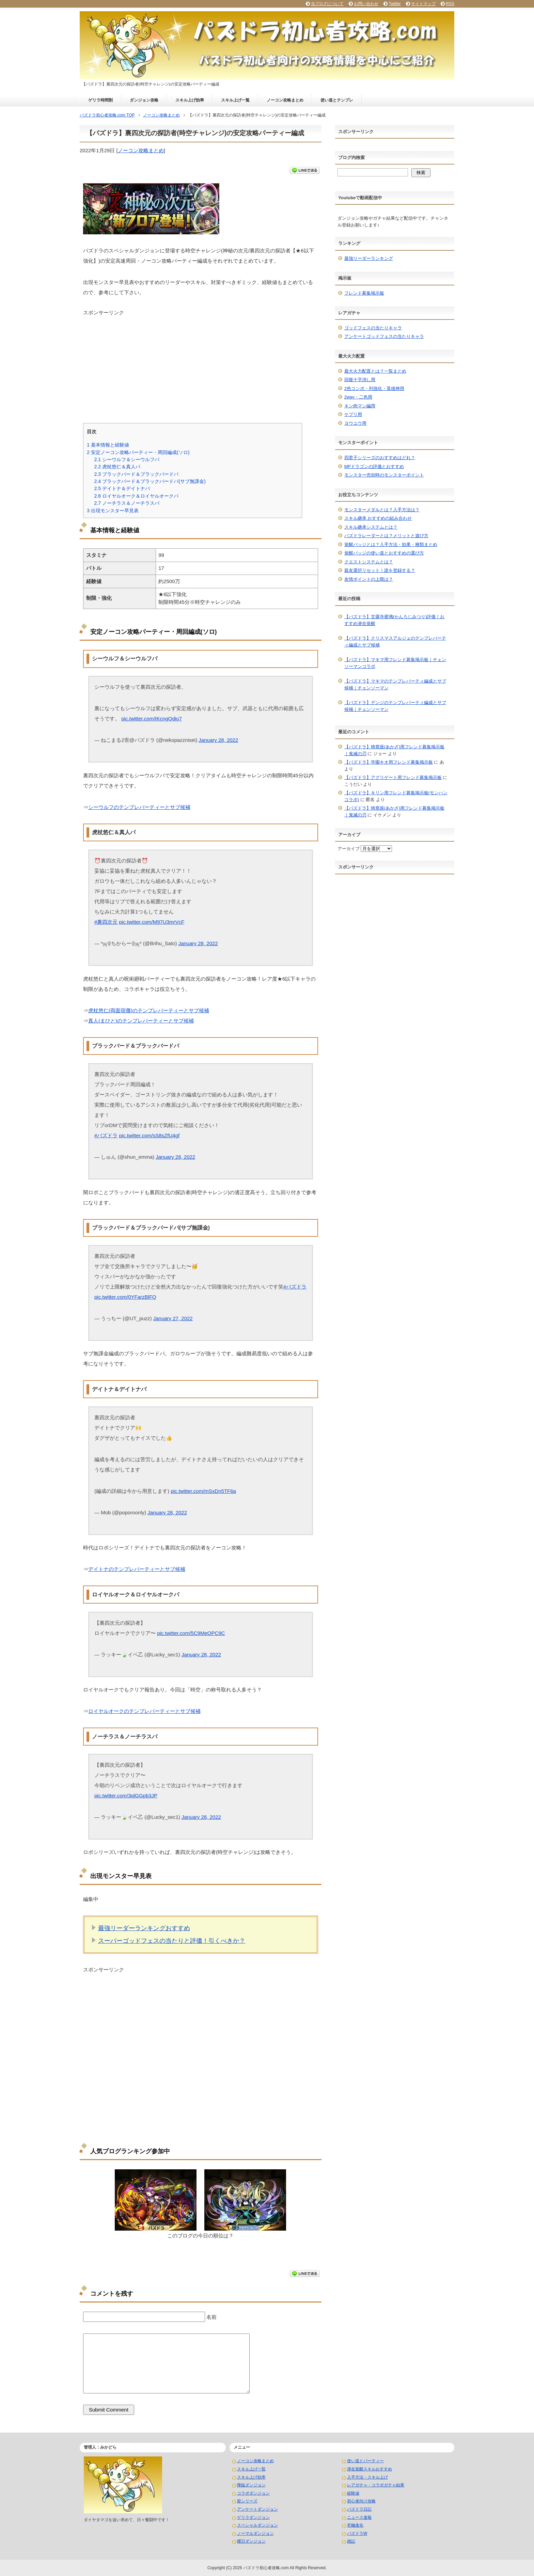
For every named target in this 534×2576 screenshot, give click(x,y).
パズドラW (357, 2533)
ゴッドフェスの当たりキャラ (373, 327)
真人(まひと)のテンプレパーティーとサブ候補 (141, 1021)
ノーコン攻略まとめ (285, 100)
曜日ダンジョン (251, 2541)
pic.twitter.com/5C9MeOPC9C (191, 1633)
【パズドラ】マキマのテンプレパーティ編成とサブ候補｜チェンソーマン (395, 684)
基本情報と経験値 (108, 445)
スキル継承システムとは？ (370, 527)
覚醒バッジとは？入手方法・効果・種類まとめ (390, 544)
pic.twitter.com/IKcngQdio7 (151, 718)
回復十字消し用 (359, 379)
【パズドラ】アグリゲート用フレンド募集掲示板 (393, 777)
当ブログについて (327, 3)
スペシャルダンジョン (257, 2525)
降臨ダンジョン (251, 2485)
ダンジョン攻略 (144, 100)
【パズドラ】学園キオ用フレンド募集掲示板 (388, 762)
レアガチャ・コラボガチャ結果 (375, 2485)
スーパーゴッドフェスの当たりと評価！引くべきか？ (171, 1940)
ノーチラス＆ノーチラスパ (126, 503)
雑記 (351, 2541)
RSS (450, 3)
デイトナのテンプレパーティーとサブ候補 (136, 1569)
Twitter (394, 3)
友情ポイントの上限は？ (368, 579)
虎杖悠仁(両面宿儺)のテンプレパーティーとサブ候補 (148, 1010)
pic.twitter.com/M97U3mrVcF (152, 922)
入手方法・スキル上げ (367, 2477)
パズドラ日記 (359, 2509)
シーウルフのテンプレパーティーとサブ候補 (139, 807)
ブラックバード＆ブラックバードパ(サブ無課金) (149, 481)
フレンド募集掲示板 (364, 293)
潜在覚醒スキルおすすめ (369, 2469)
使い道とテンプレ (336, 100)
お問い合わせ (366, 3)
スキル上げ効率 (189, 100)
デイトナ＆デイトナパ (122, 488)
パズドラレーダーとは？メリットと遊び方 (386, 535)
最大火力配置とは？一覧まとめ (375, 371)
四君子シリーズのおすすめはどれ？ (379, 457)
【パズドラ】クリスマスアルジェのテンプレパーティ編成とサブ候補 (395, 641)
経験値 (353, 2493)
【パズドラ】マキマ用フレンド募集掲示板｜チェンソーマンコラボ (395, 663)
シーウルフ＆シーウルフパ (126, 459)
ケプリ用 (353, 414)
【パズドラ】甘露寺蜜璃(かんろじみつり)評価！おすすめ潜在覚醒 (394, 620)
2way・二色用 (358, 397)
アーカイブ (348, 848)
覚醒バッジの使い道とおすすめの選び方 (384, 553)
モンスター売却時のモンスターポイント (384, 475)
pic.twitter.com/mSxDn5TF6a (203, 1491)
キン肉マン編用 (359, 405)
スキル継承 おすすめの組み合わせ (378, 518)
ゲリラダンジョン (253, 2517)
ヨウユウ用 (355, 423)
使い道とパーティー (365, 2460)
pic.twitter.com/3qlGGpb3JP (125, 1795)
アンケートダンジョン (257, 2509)
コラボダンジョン (253, 2493)
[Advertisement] (200, 364)
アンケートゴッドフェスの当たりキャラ (384, 336)
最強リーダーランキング (368, 258)
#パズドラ (105, 1135)
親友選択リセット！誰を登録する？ (379, 570)
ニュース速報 (359, 2517)
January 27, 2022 (173, 1318)
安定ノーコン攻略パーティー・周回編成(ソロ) (138, 452)
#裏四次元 (105, 922)
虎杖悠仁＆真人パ (117, 466)
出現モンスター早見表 (113, 510)
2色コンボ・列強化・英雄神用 (374, 388)
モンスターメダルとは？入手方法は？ (382, 509)
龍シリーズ (247, 2501)
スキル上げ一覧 (235, 100)
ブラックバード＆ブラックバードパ (136, 474)
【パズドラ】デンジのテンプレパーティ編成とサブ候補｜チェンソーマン (395, 706)
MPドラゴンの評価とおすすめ (374, 466)
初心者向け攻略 (361, 2501)
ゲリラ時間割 (100, 100)
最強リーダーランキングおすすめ (144, 1928)
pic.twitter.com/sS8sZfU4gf (149, 1135)
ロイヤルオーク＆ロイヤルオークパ (136, 496)
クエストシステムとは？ (368, 561)
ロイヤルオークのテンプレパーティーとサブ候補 (144, 1711)
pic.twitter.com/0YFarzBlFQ (125, 1297)
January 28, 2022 (218, 740)
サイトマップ (423, 3)
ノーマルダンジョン (255, 2533)
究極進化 (355, 2525)
